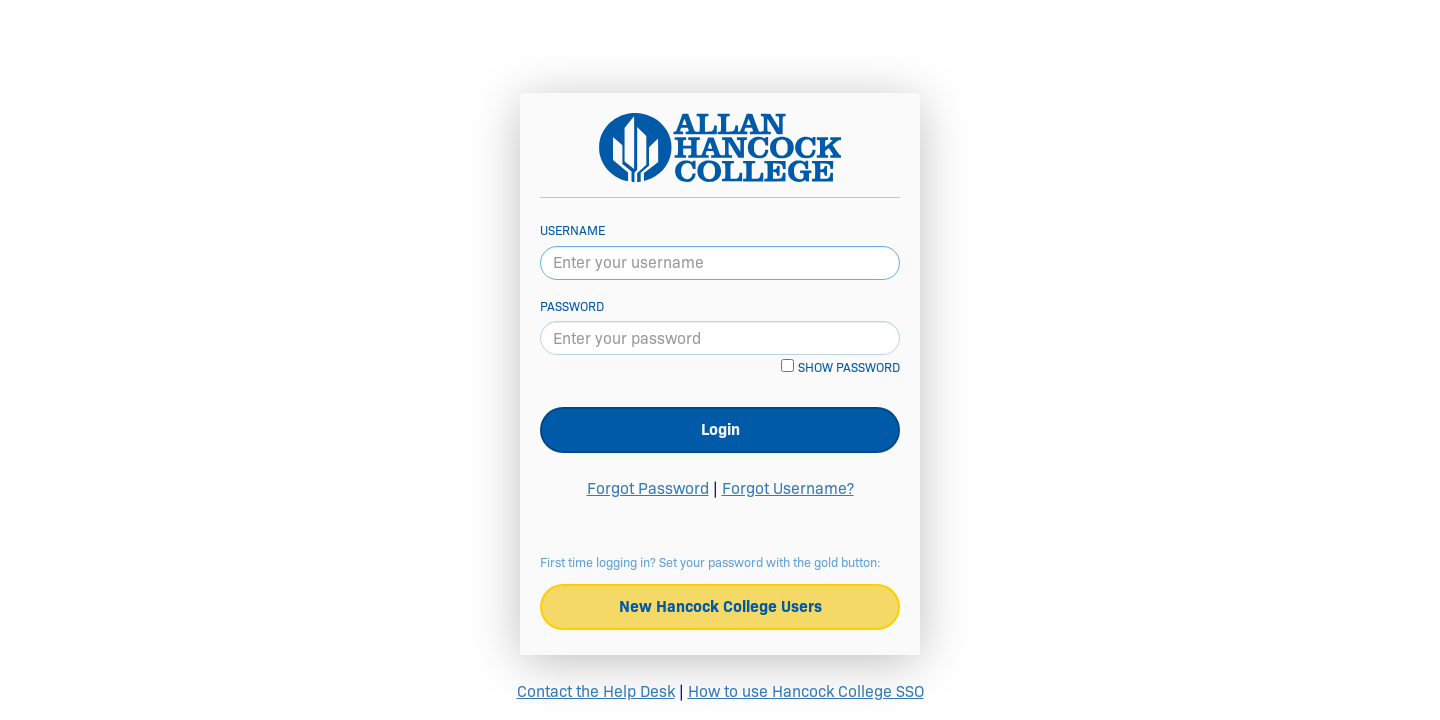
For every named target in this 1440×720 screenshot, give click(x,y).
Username (572, 230)
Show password (849, 367)
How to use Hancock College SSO (806, 691)
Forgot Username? (788, 488)
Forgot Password (648, 488)
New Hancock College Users (720, 606)
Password (572, 306)
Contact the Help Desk (596, 691)
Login (720, 429)
